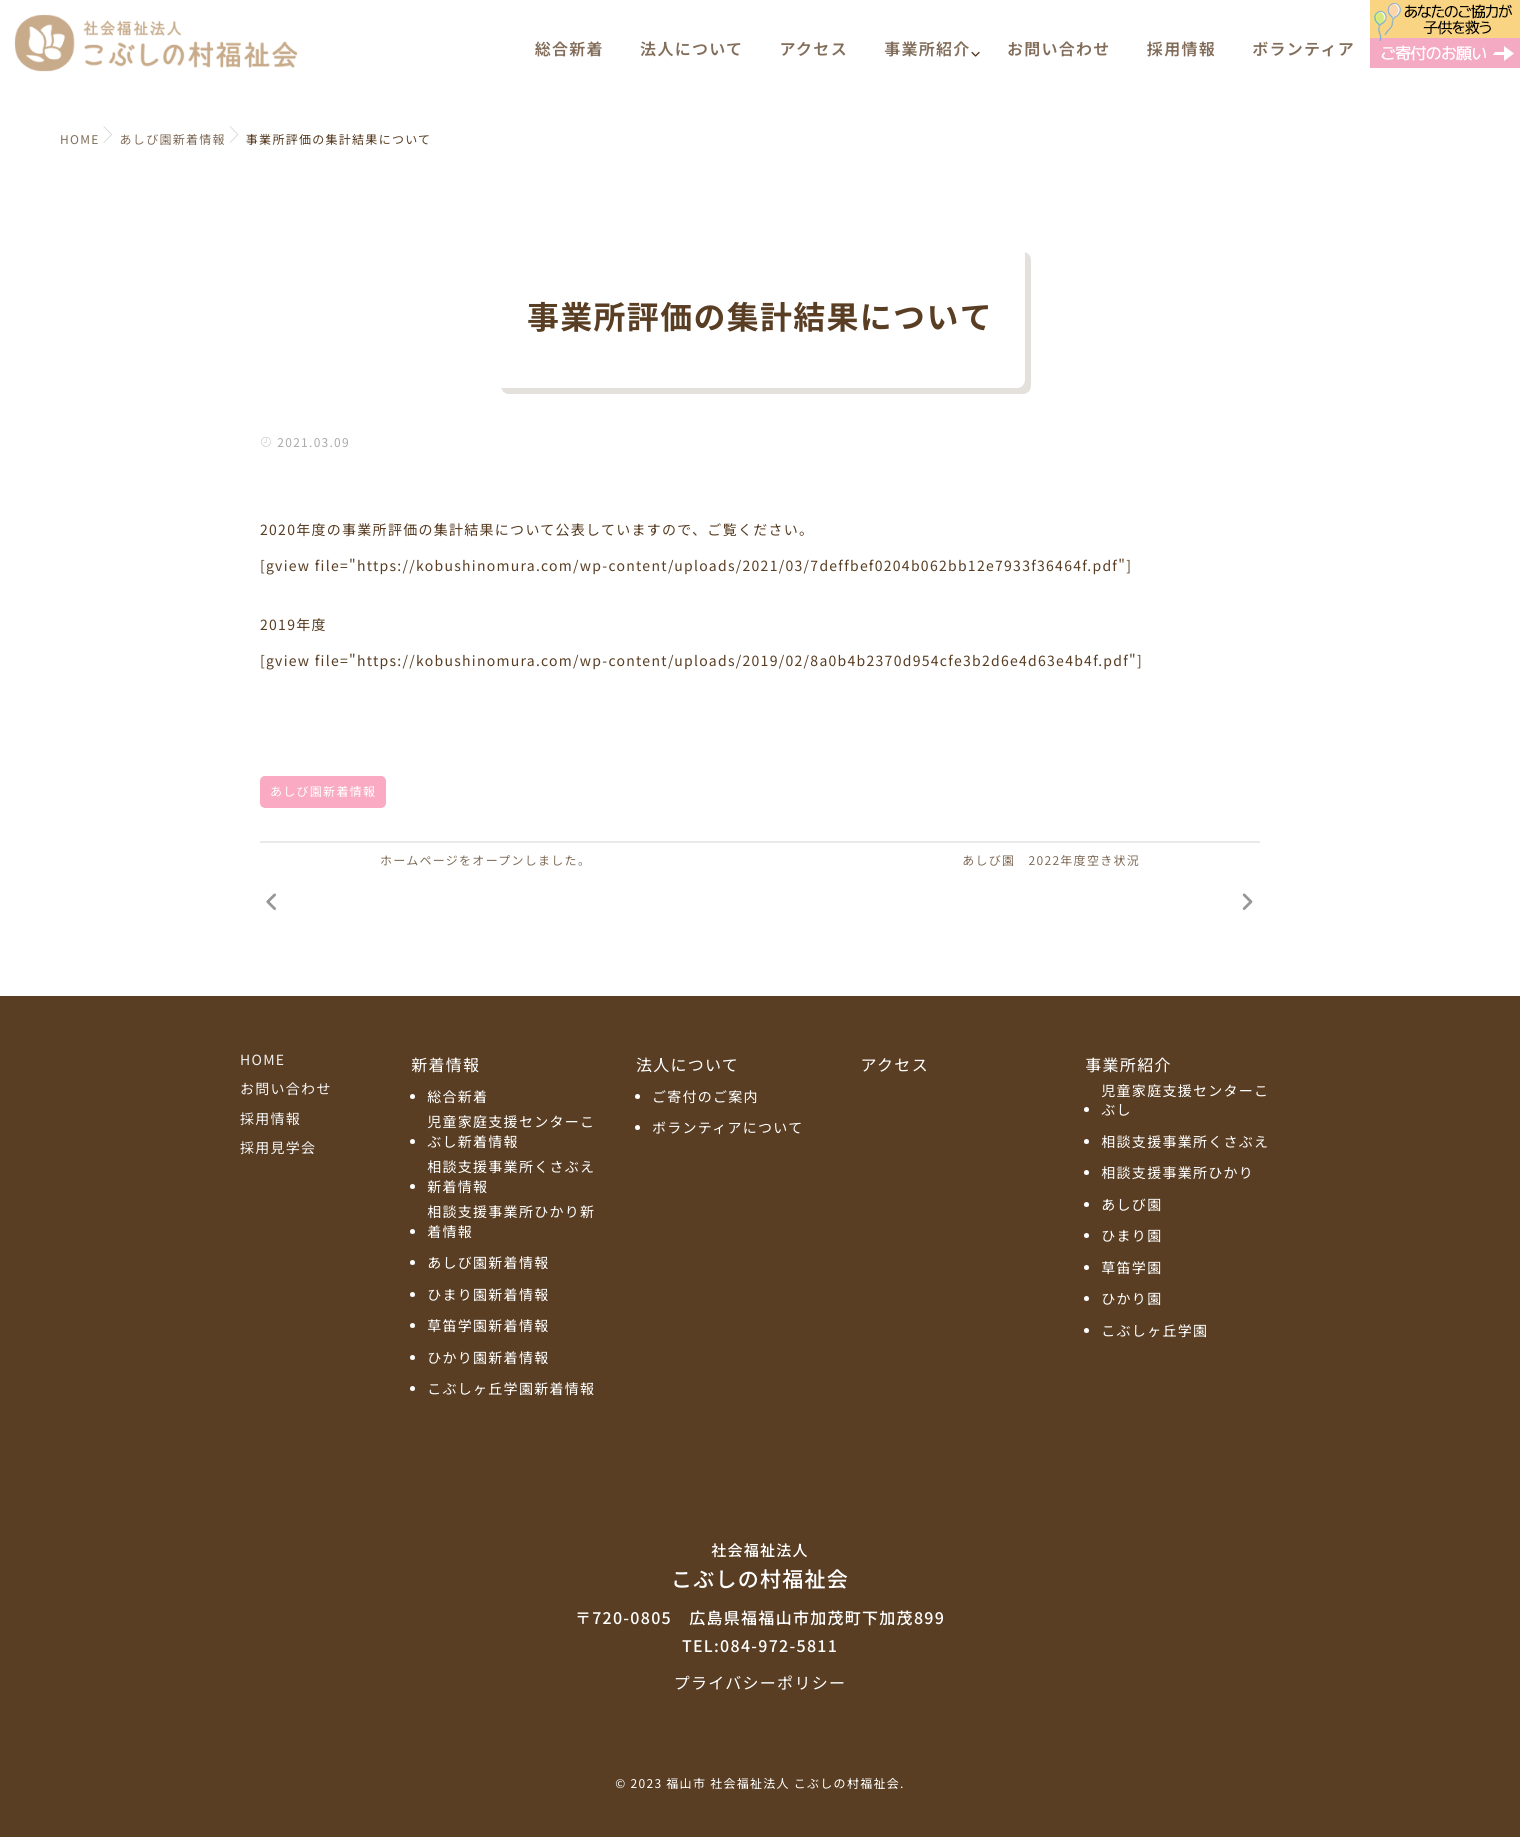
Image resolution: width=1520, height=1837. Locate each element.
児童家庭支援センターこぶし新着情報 (511, 1132)
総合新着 (569, 57)
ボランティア (1303, 57)
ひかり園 (1131, 1299)
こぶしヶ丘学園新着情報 (511, 1389)
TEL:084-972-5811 (760, 1645)
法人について (691, 57)
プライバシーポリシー (760, 1682)
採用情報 (1181, 57)
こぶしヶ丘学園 (1154, 1331)
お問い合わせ (1059, 57)
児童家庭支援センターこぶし (1185, 1101)
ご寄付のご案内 (705, 1097)
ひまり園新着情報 (488, 1295)
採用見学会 (278, 1148)
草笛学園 (1131, 1268)
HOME (262, 1060)
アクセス (814, 57)
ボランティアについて (728, 1128)
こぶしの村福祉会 (760, 1565)
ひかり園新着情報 (488, 1358)
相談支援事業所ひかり (1177, 1173)
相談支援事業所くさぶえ (1185, 1142)
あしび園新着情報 (323, 791)
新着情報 (445, 1064)
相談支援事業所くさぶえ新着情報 (511, 1177)
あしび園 (1131, 1205)
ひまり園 (1131, 1236)
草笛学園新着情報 (488, 1326)
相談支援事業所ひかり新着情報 (511, 1222)
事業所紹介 (927, 57)
